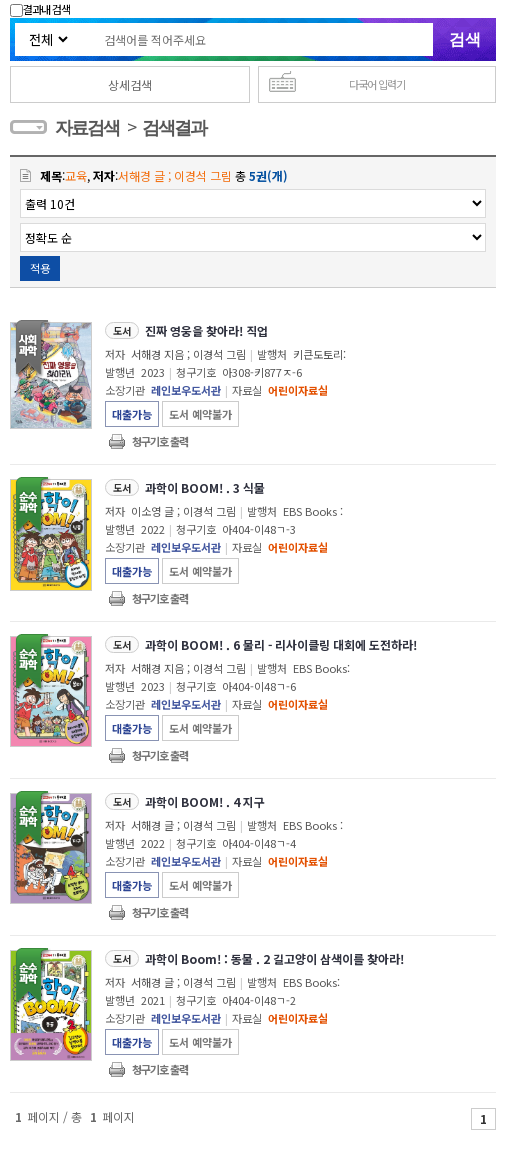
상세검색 (130, 84)
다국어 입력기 (377, 84)
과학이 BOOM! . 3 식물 (205, 487)
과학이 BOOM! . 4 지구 (205, 801)
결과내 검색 (40, 9)
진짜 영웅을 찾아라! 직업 (206, 330)
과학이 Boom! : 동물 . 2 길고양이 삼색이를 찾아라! (274, 958)
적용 (40, 268)
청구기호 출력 (160, 441)
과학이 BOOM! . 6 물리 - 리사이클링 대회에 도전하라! (281, 644)
